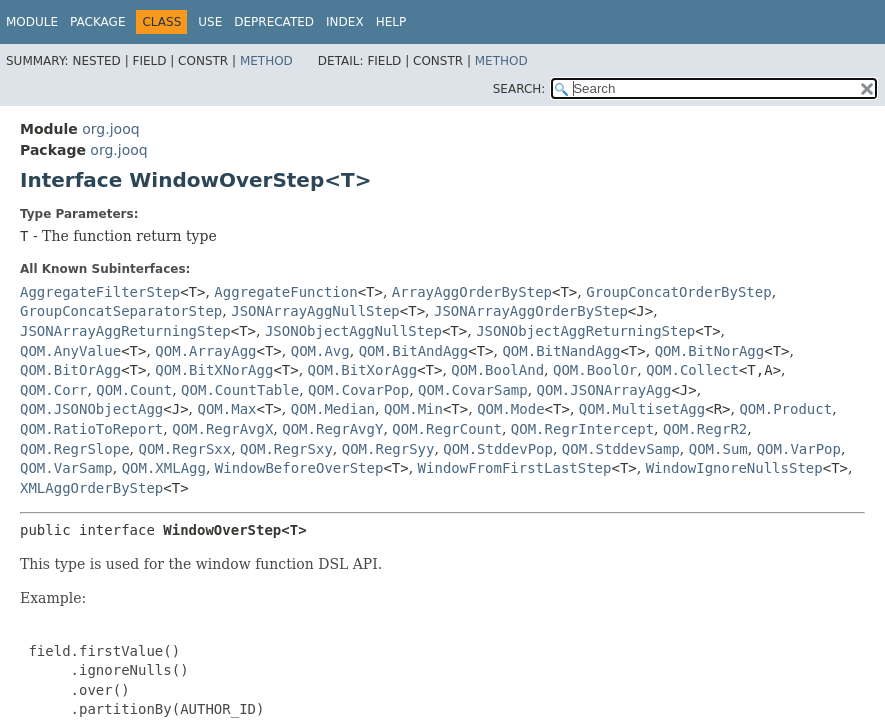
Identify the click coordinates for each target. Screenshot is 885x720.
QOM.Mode (510, 409)
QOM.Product (785, 409)
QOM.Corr (53, 390)
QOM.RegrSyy (388, 449)
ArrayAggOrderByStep (472, 292)
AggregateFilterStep (100, 292)
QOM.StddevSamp (621, 449)
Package (97, 22)
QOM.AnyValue (70, 351)
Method (266, 61)
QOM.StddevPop (498, 449)
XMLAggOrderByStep (91, 488)
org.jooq (110, 129)
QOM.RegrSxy (286, 449)
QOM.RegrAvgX (222, 429)
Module (32, 22)
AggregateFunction (285, 292)
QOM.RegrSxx (184, 449)
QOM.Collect (692, 370)
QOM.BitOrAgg (70, 370)
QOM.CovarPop (358, 390)
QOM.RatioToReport (91, 429)
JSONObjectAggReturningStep (585, 331)
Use (210, 22)
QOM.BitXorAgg (363, 370)
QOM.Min (413, 409)
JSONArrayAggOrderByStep (531, 311)
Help (391, 22)
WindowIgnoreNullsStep (734, 468)
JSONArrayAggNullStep (315, 311)
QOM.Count (134, 390)
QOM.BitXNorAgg (214, 370)
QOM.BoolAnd (497, 370)
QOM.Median (333, 409)
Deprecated (274, 22)
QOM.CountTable (240, 390)
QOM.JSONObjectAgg (91, 409)
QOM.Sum (718, 449)
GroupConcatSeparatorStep (121, 311)
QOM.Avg (320, 351)
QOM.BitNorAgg (710, 351)
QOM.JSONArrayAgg (604, 390)
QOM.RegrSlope (75, 449)
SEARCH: (519, 89)
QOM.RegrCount (447, 429)
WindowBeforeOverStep (299, 468)
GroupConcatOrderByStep (678, 292)
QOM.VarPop (799, 449)
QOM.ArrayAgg (205, 351)
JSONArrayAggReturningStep (125, 331)
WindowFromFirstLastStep (515, 468)
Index (345, 22)
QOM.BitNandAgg (561, 351)
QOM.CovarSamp (473, 390)
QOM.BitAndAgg (414, 351)
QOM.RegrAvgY (332, 429)
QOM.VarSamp (66, 468)
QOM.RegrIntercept (582, 429)
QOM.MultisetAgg (642, 409)
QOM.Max (227, 409)
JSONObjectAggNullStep (353, 331)
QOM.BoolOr (595, 370)
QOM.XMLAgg (164, 468)
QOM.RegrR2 (705, 429)
